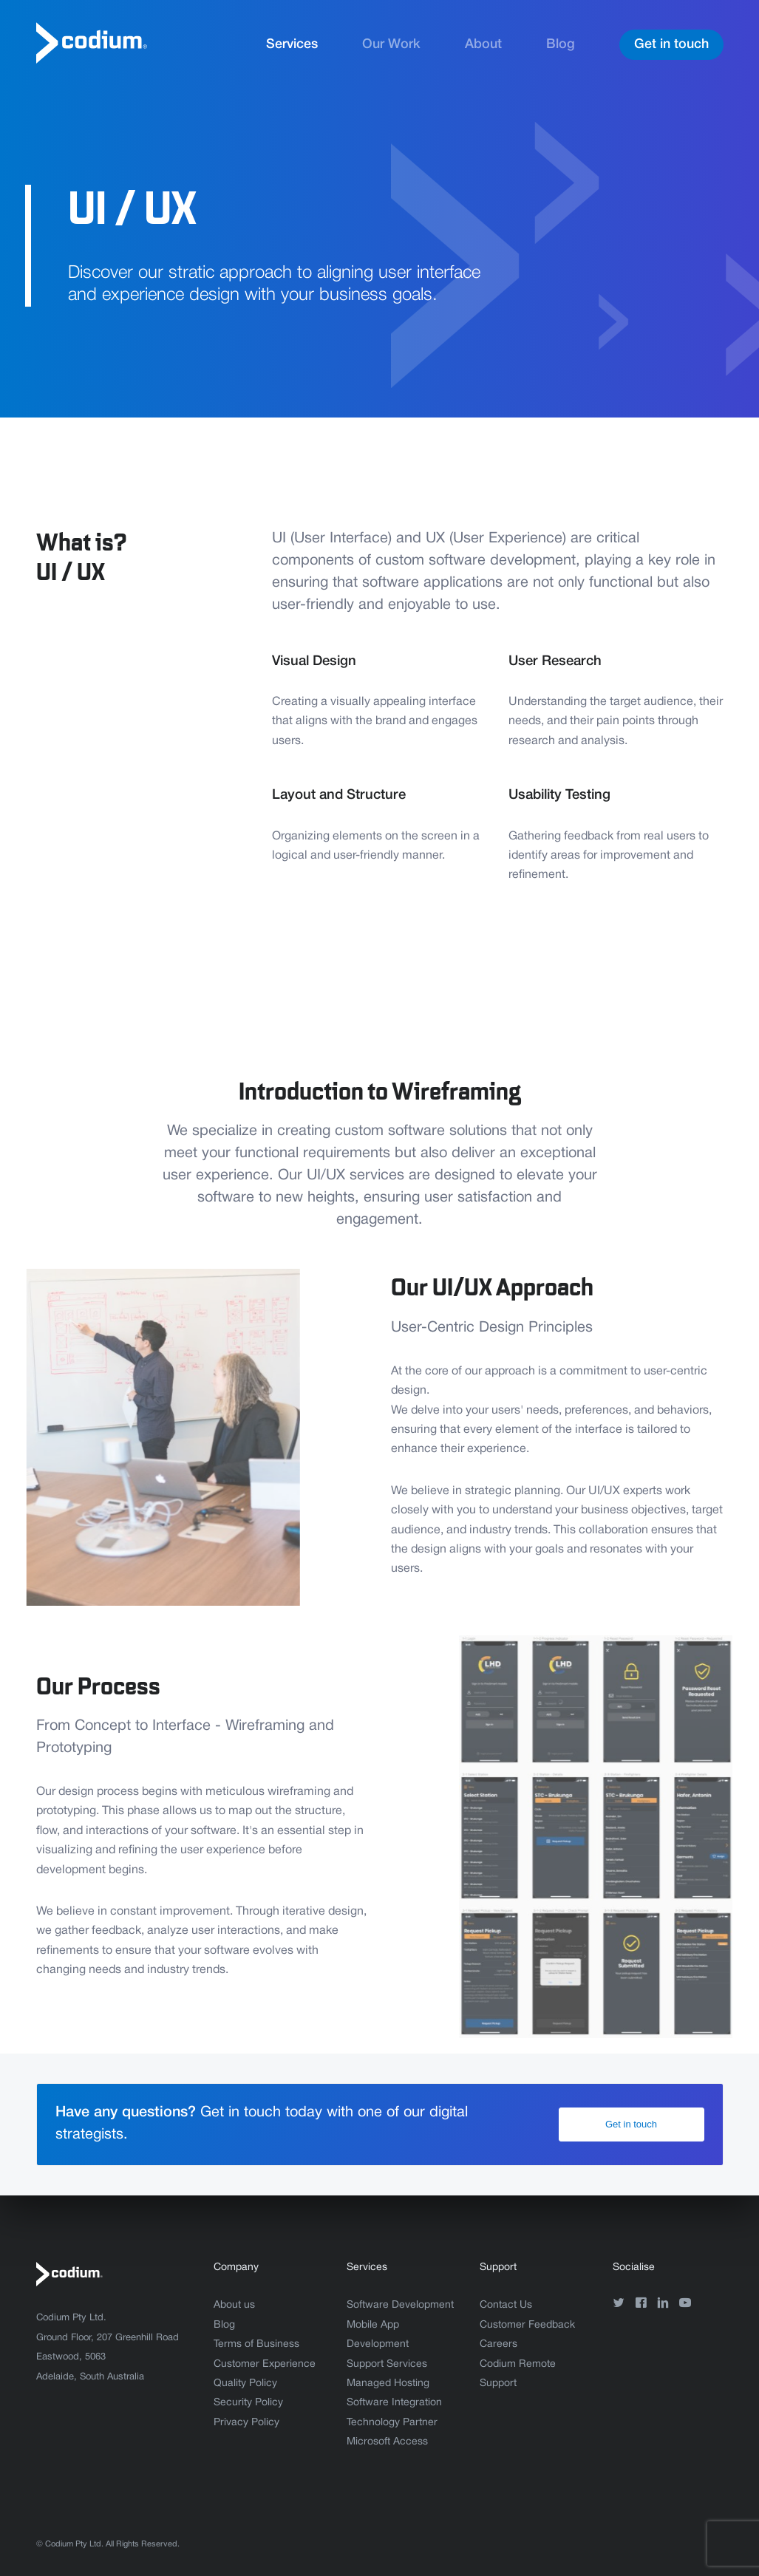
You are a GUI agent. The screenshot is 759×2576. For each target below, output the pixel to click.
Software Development (400, 2305)
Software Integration (394, 2403)
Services (292, 44)
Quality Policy (245, 2383)
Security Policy (248, 2403)
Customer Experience (265, 2364)
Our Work (391, 44)
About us (234, 2305)
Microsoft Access (387, 2442)
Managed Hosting (388, 2383)
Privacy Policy (246, 2422)
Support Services (387, 2364)
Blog (560, 44)
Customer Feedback (527, 2325)
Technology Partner (392, 2422)
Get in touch (671, 44)
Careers (498, 2344)
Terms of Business (256, 2344)
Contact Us (506, 2305)
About (483, 44)
